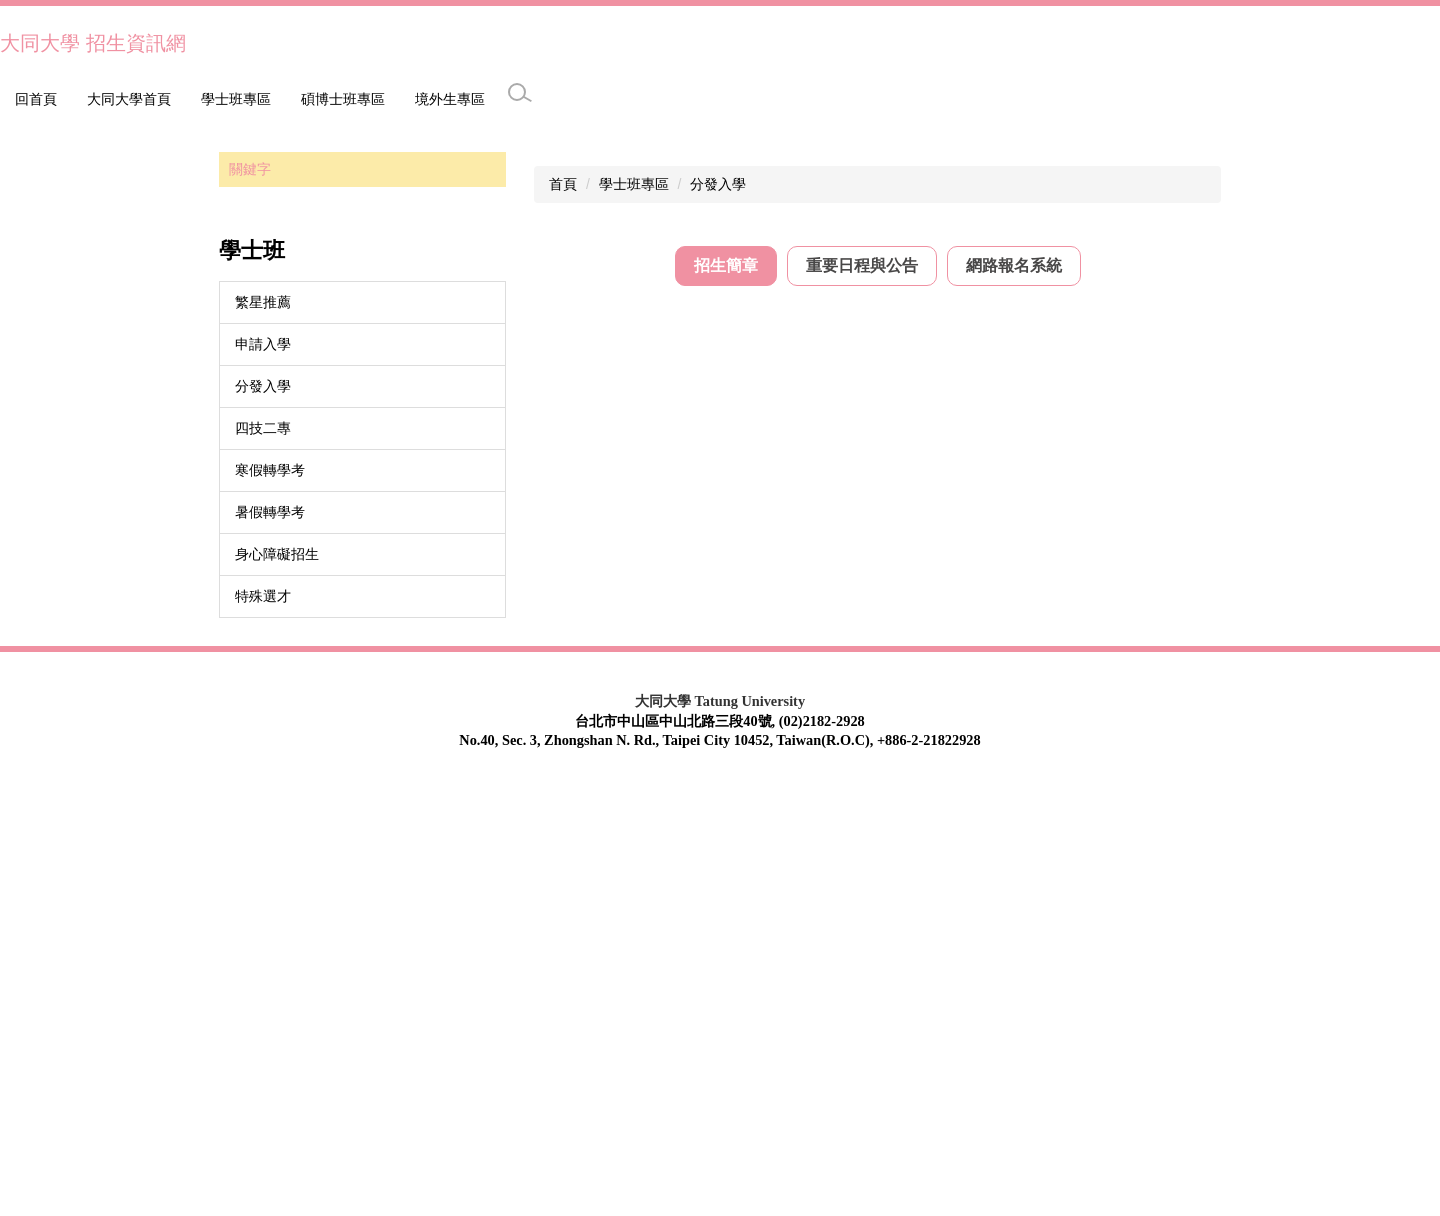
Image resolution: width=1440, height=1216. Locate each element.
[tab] (726, 693)
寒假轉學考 (270, 897)
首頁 (563, 611)
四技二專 (263, 855)
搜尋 (486, 596)
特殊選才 (263, 1023)
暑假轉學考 (270, 939)
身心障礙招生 (277, 981)
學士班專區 (122, 99)
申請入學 (263, 771)
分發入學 (263, 813)
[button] (25, 337)
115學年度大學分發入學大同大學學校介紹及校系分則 (843, 749)
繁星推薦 (263, 729)
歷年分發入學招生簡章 (748, 811)
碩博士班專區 (229, 99)
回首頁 (36, 99)
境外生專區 (336, 99)
